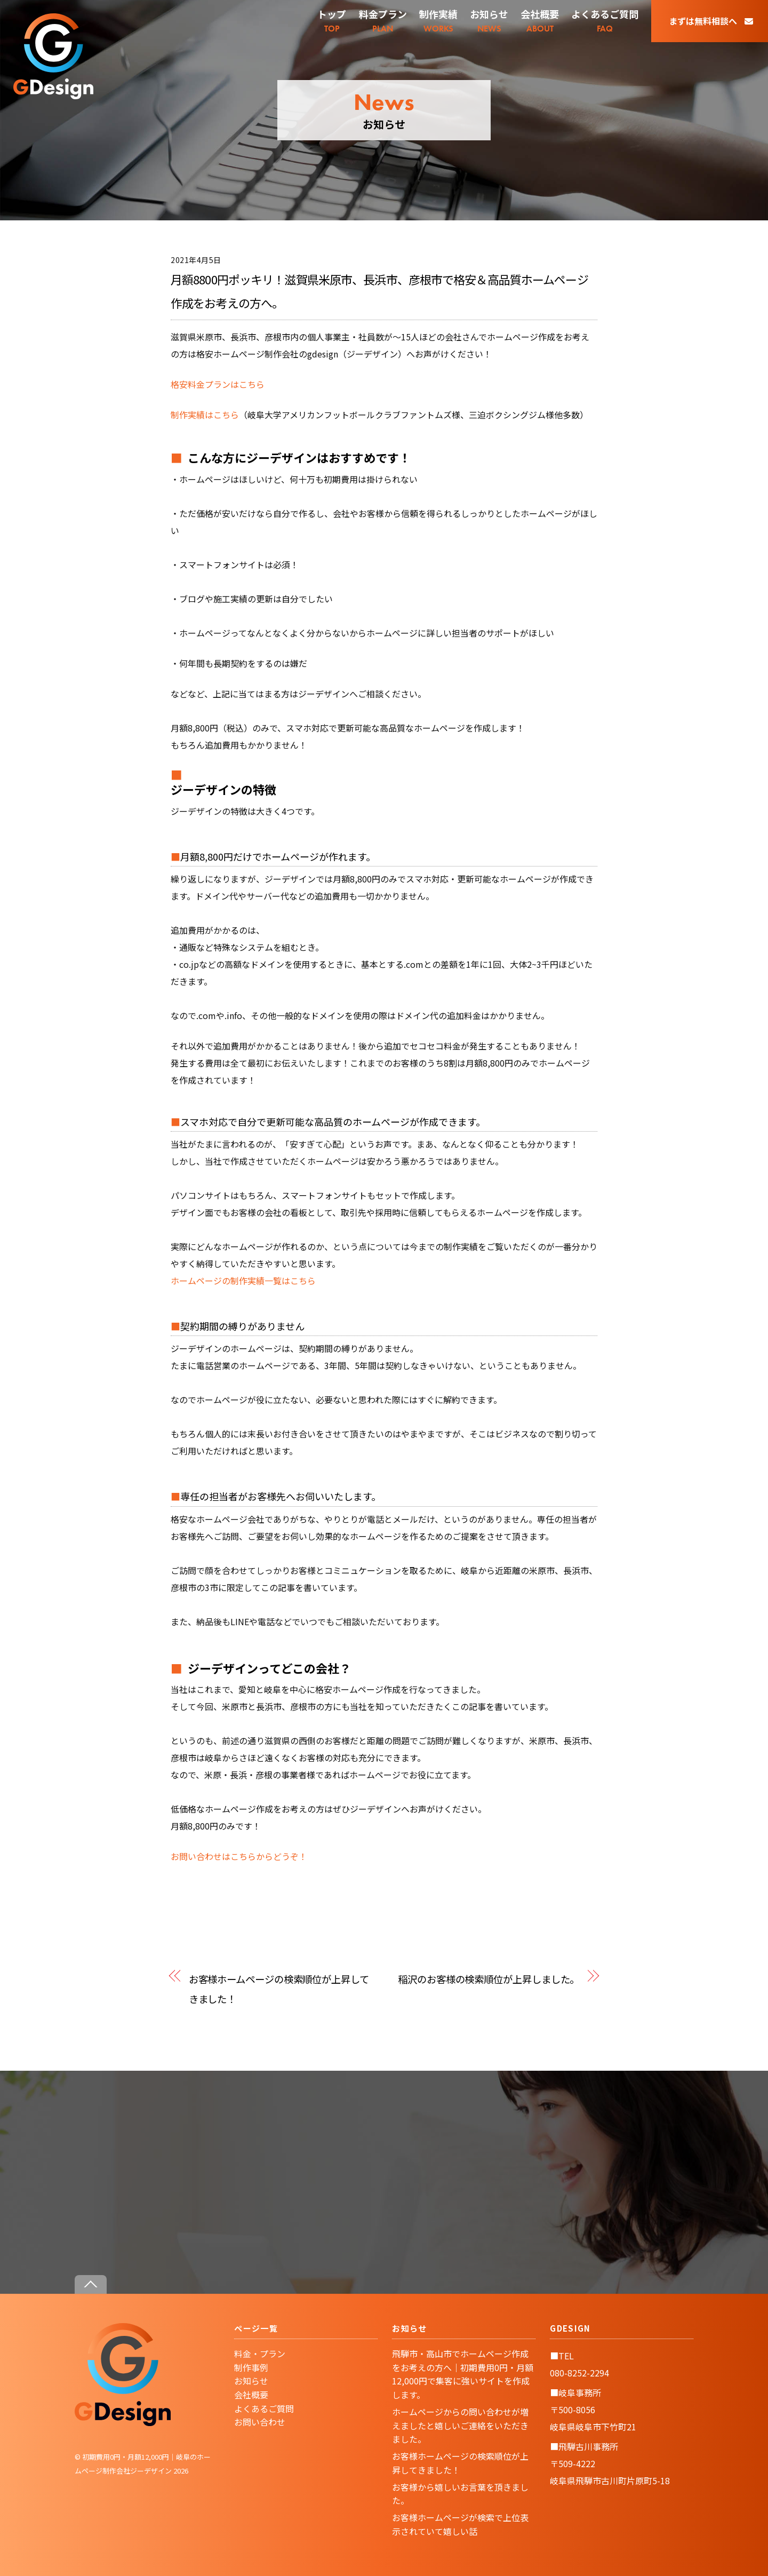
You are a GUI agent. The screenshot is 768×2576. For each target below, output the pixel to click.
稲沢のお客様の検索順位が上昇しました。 (488, 1978)
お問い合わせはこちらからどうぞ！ (239, 1856)
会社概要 (251, 2394)
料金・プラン (259, 2353)
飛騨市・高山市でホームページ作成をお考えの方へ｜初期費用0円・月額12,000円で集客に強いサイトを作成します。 (462, 2374)
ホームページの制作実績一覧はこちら (243, 1280)
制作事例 (251, 2367)
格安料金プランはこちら (218, 384)
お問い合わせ (259, 2421)
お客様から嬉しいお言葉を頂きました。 (460, 2493)
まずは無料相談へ (711, 20)
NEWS (489, 20)
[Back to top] (91, 2284)
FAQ (604, 20)
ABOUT (540, 20)
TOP (331, 20)
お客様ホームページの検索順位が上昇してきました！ (279, 1988)
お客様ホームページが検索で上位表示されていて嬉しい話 (460, 2524)
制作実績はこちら (205, 414)
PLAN (383, 20)
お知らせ (251, 2380)
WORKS (438, 20)
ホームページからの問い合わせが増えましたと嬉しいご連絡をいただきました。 (460, 2425)
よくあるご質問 (264, 2408)
